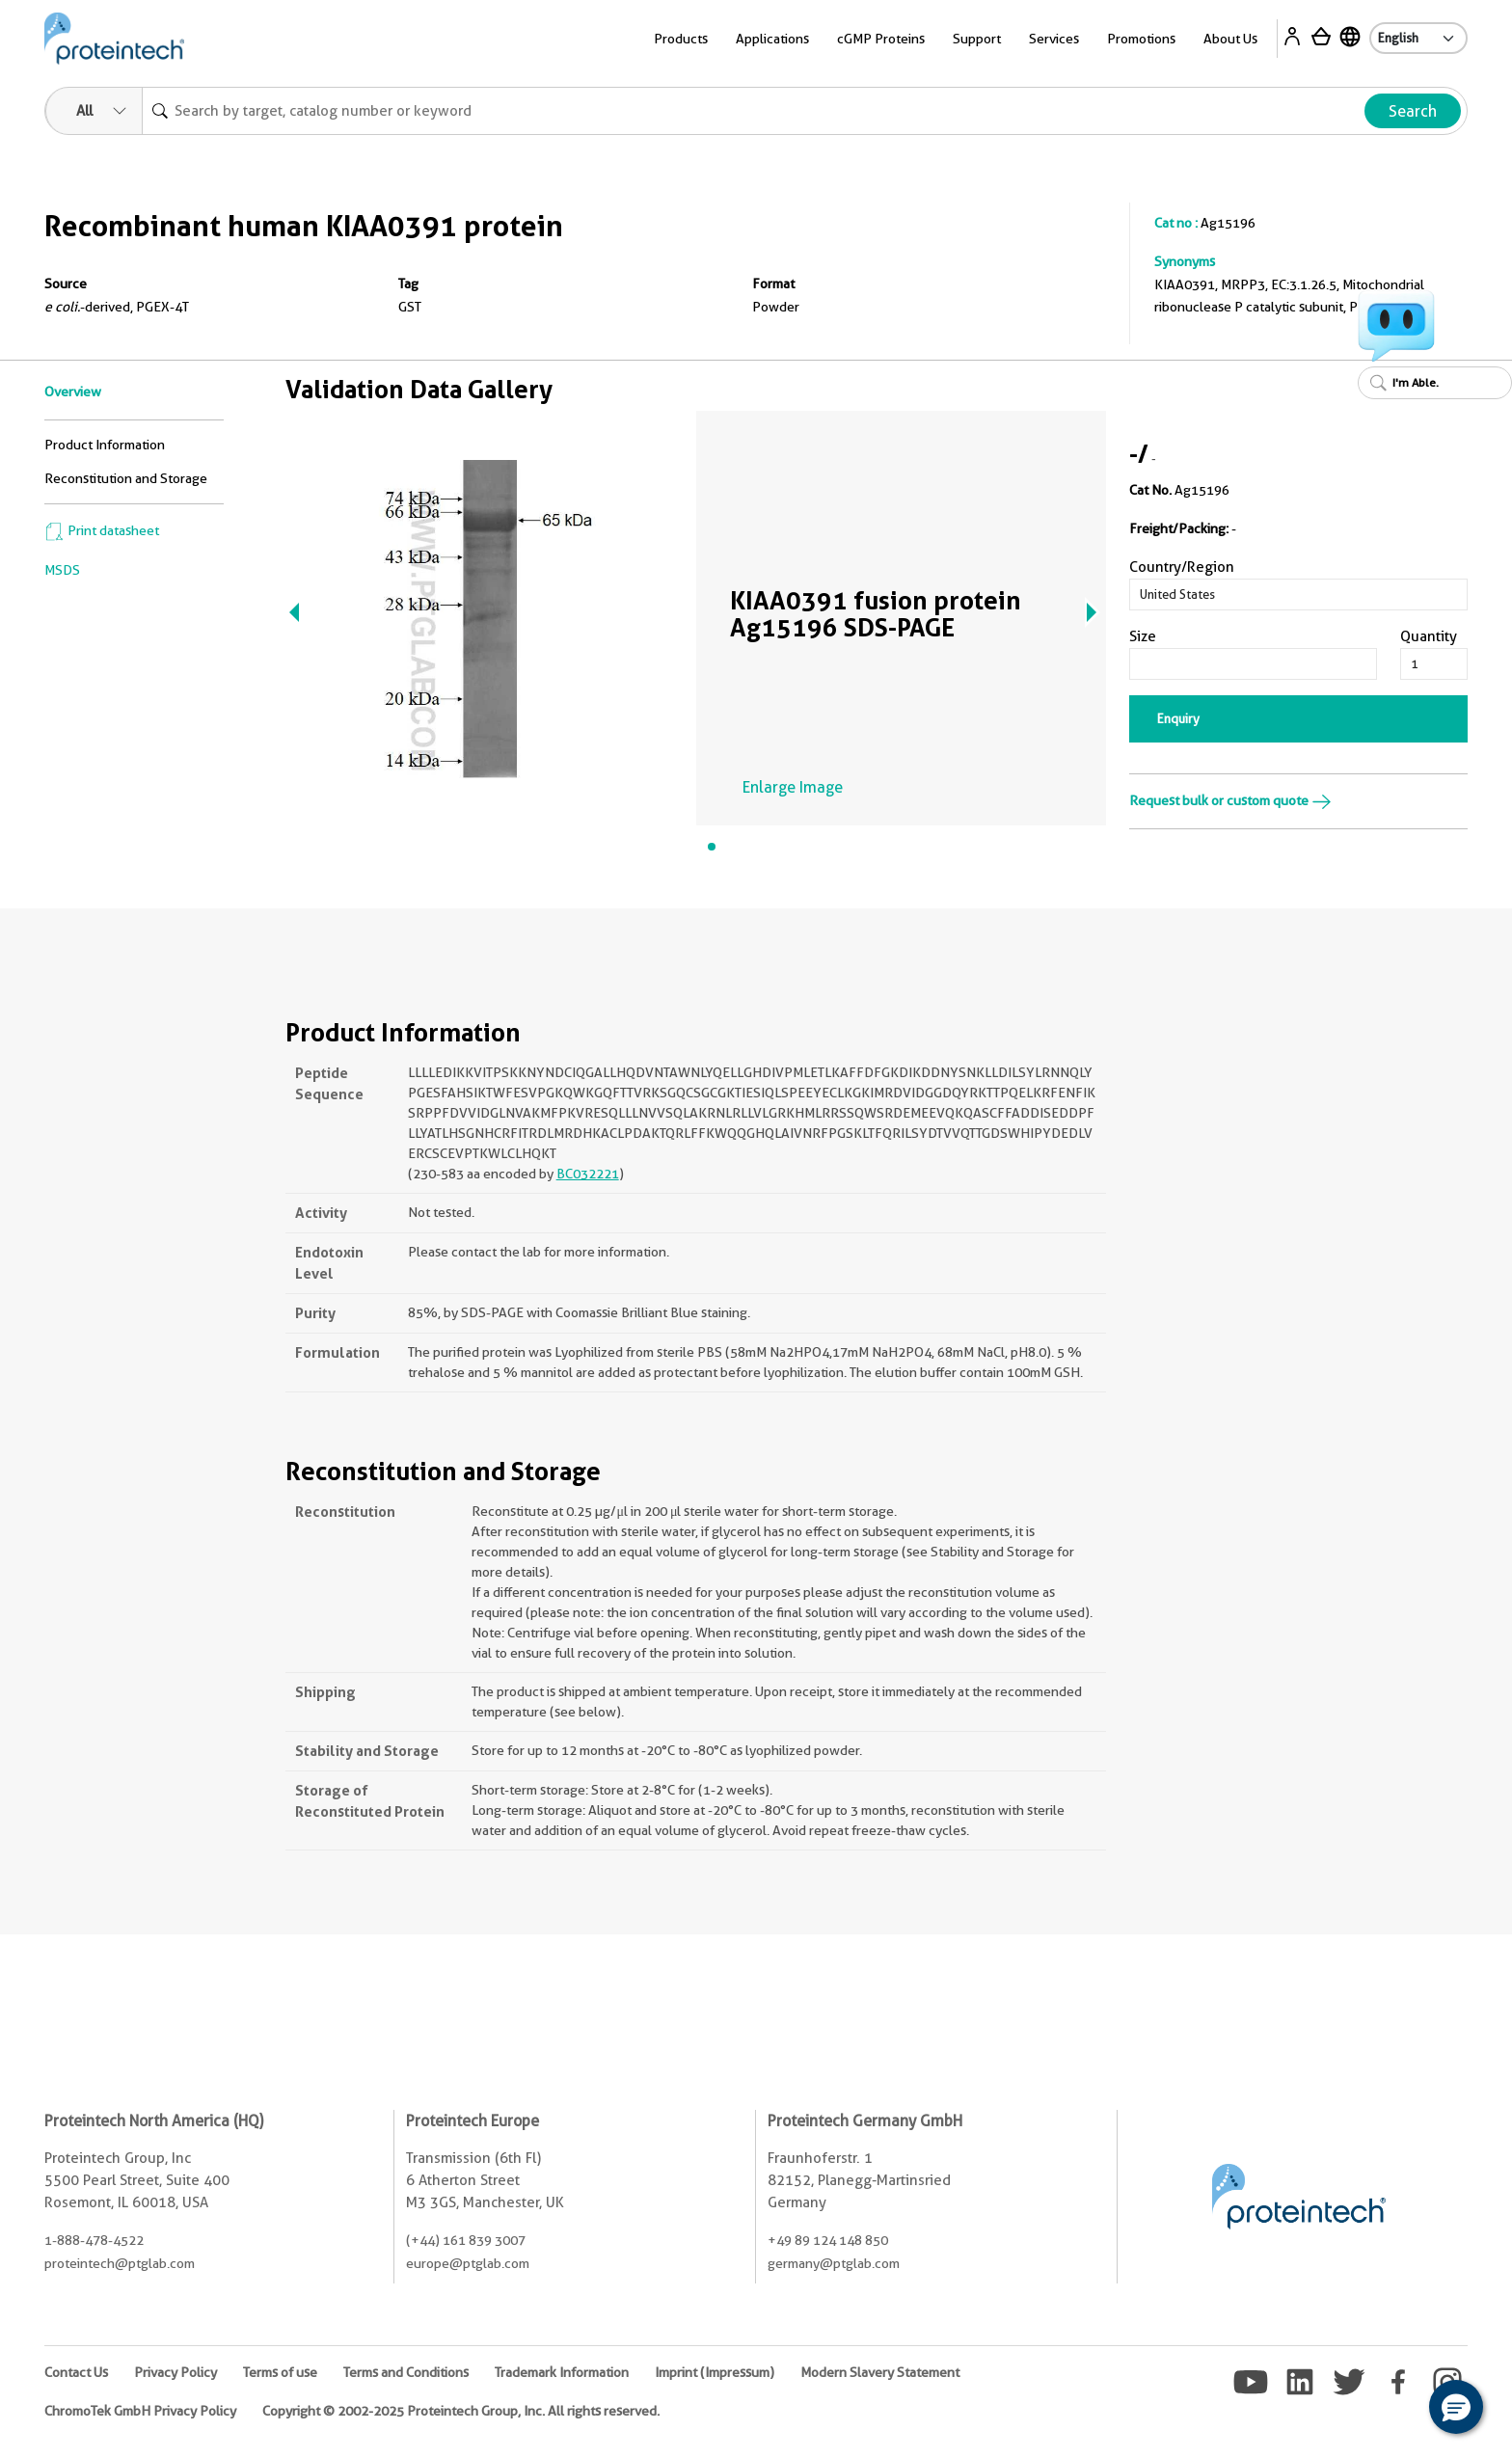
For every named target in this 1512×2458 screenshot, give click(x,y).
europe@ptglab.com (467, 2263)
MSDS (62, 570)
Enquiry (1178, 718)
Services (1054, 38)
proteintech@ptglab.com (119, 2263)
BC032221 (587, 1173)
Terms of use (280, 2372)
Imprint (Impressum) (714, 2372)
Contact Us (76, 2372)
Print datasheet (101, 530)
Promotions (1141, 38)
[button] (1456, 2407)
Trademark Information (562, 2372)
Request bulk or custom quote (1230, 800)
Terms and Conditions (406, 2372)
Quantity (1428, 636)
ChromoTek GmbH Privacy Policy (140, 2410)
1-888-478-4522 (94, 2240)
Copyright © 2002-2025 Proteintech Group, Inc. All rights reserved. (461, 2410)
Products (681, 38)
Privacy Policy (175, 2372)
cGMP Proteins (881, 38)
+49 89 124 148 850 (828, 2240)
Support (977, 38)
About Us (1230, 38)
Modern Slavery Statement (879, 2372)
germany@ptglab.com (834, 2263)
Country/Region (1181, 567)
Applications (772, 38)
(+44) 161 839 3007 (466, 2240)
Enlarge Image (792, 787)
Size (1142, 636)
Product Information (104, 444)
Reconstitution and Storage (125, 478)
